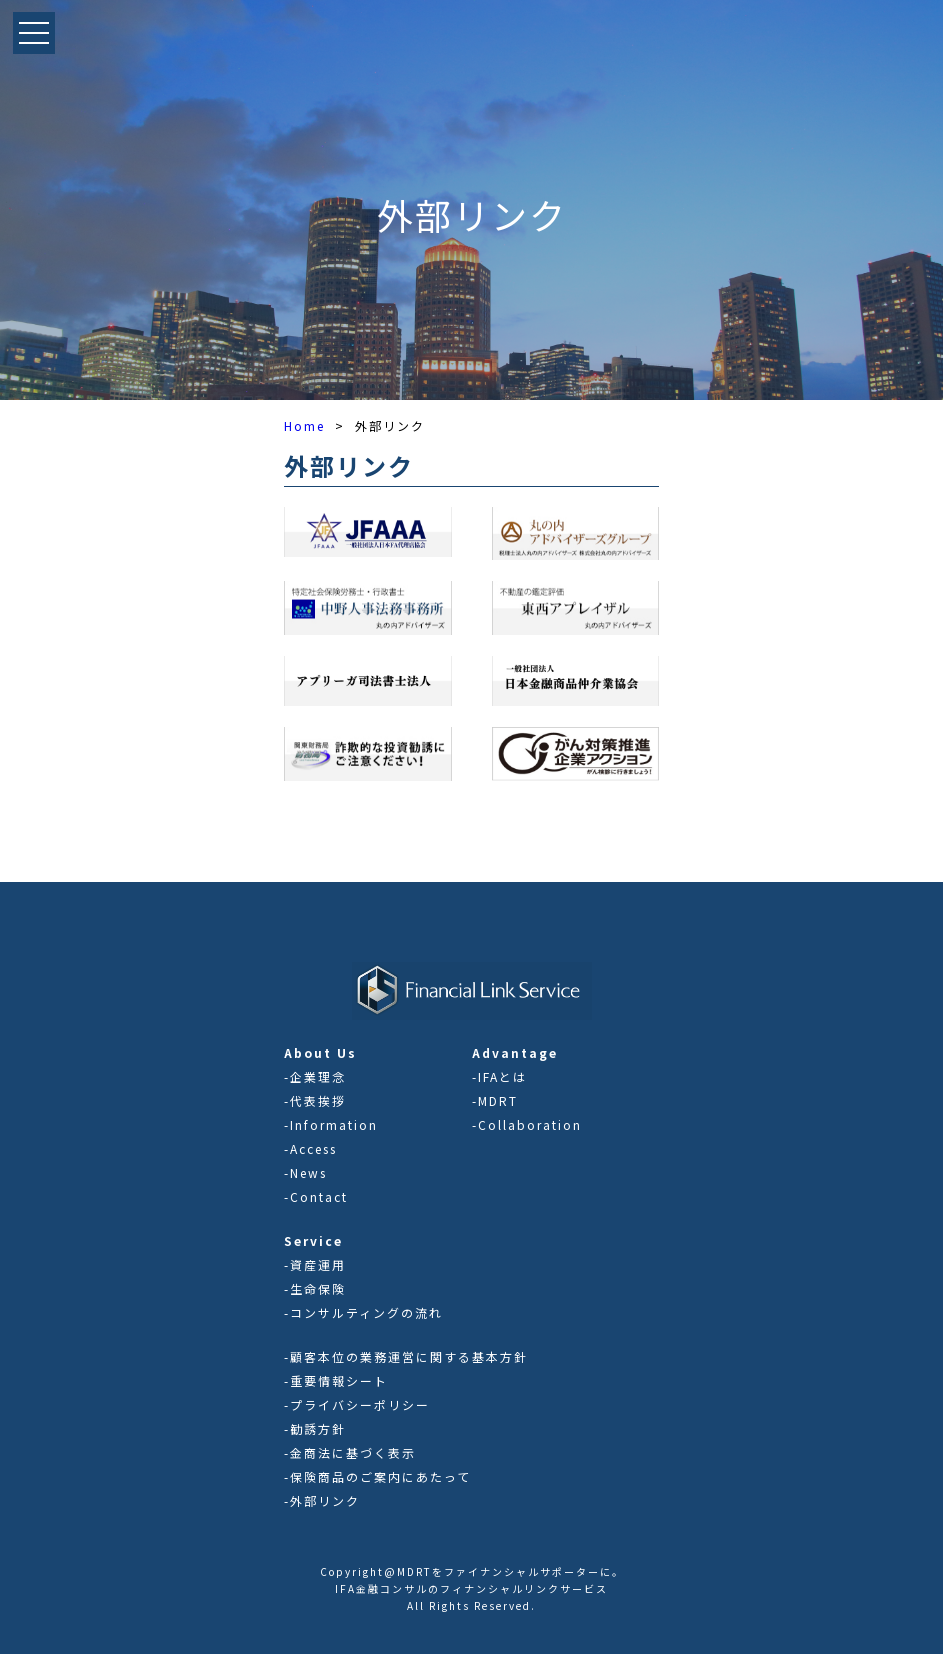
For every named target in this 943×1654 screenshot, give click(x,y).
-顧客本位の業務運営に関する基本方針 (406, 1356)
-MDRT (495, 1100)
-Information (331, 1124)
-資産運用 (315, 1264)
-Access (310, 1148)
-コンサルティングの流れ (363, 1312)
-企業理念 (315, 1076)
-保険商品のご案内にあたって (377, 1476)
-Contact (316, 1196)
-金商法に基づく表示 (350, 1452)
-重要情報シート (336, 1380)
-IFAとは (499, 1076)
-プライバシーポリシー (357, 1404)
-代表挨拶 (315, 1100)
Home (304, 425)
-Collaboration (527, 1124)
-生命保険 (315, 1288)
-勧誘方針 (315, 1428)
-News (305, 1172)
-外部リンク (322, 1500)
